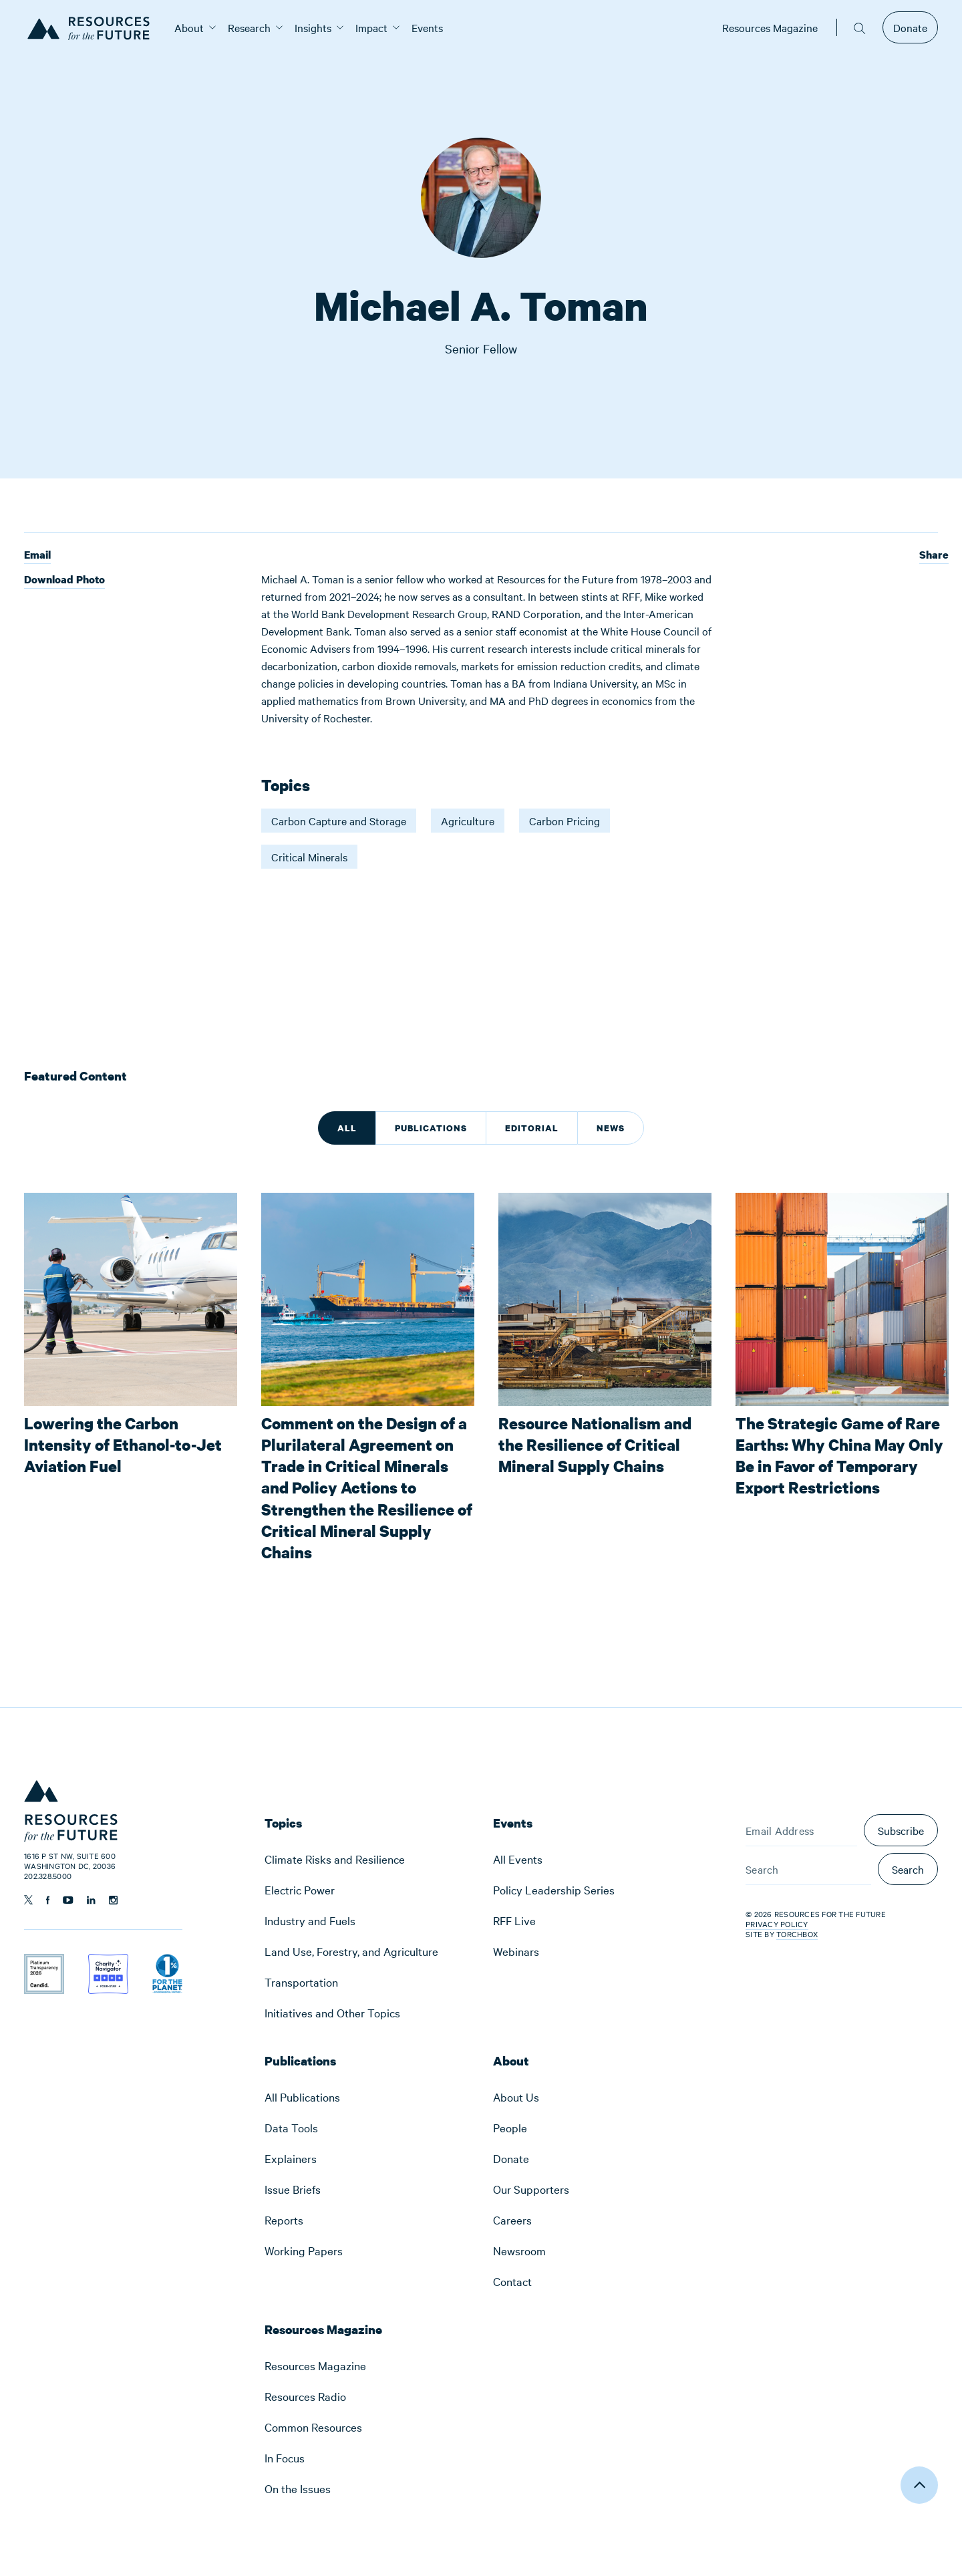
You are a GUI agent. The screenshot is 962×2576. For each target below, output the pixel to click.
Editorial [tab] (531, 1128)
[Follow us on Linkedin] (91, 1900)
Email (37, 555)
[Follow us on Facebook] (47, 1900)
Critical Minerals (309, 856)
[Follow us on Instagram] (113, 1900)
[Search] (808, 1869)
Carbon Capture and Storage (338, 820)
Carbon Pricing (564, 820)
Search (908, 1869)
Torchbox (797, 1934)
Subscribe (901, 1830)
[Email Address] (801, 1830)
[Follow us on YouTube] (68, 1900)
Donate (910, 27)
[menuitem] (189, 27)
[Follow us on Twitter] (28, 1899)
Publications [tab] (431, 1128)
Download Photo (64, 580)
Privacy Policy (777, 1923)
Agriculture (467, 820)
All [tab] (347, 1128)
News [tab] (611, 1128)
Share (934, 554)
